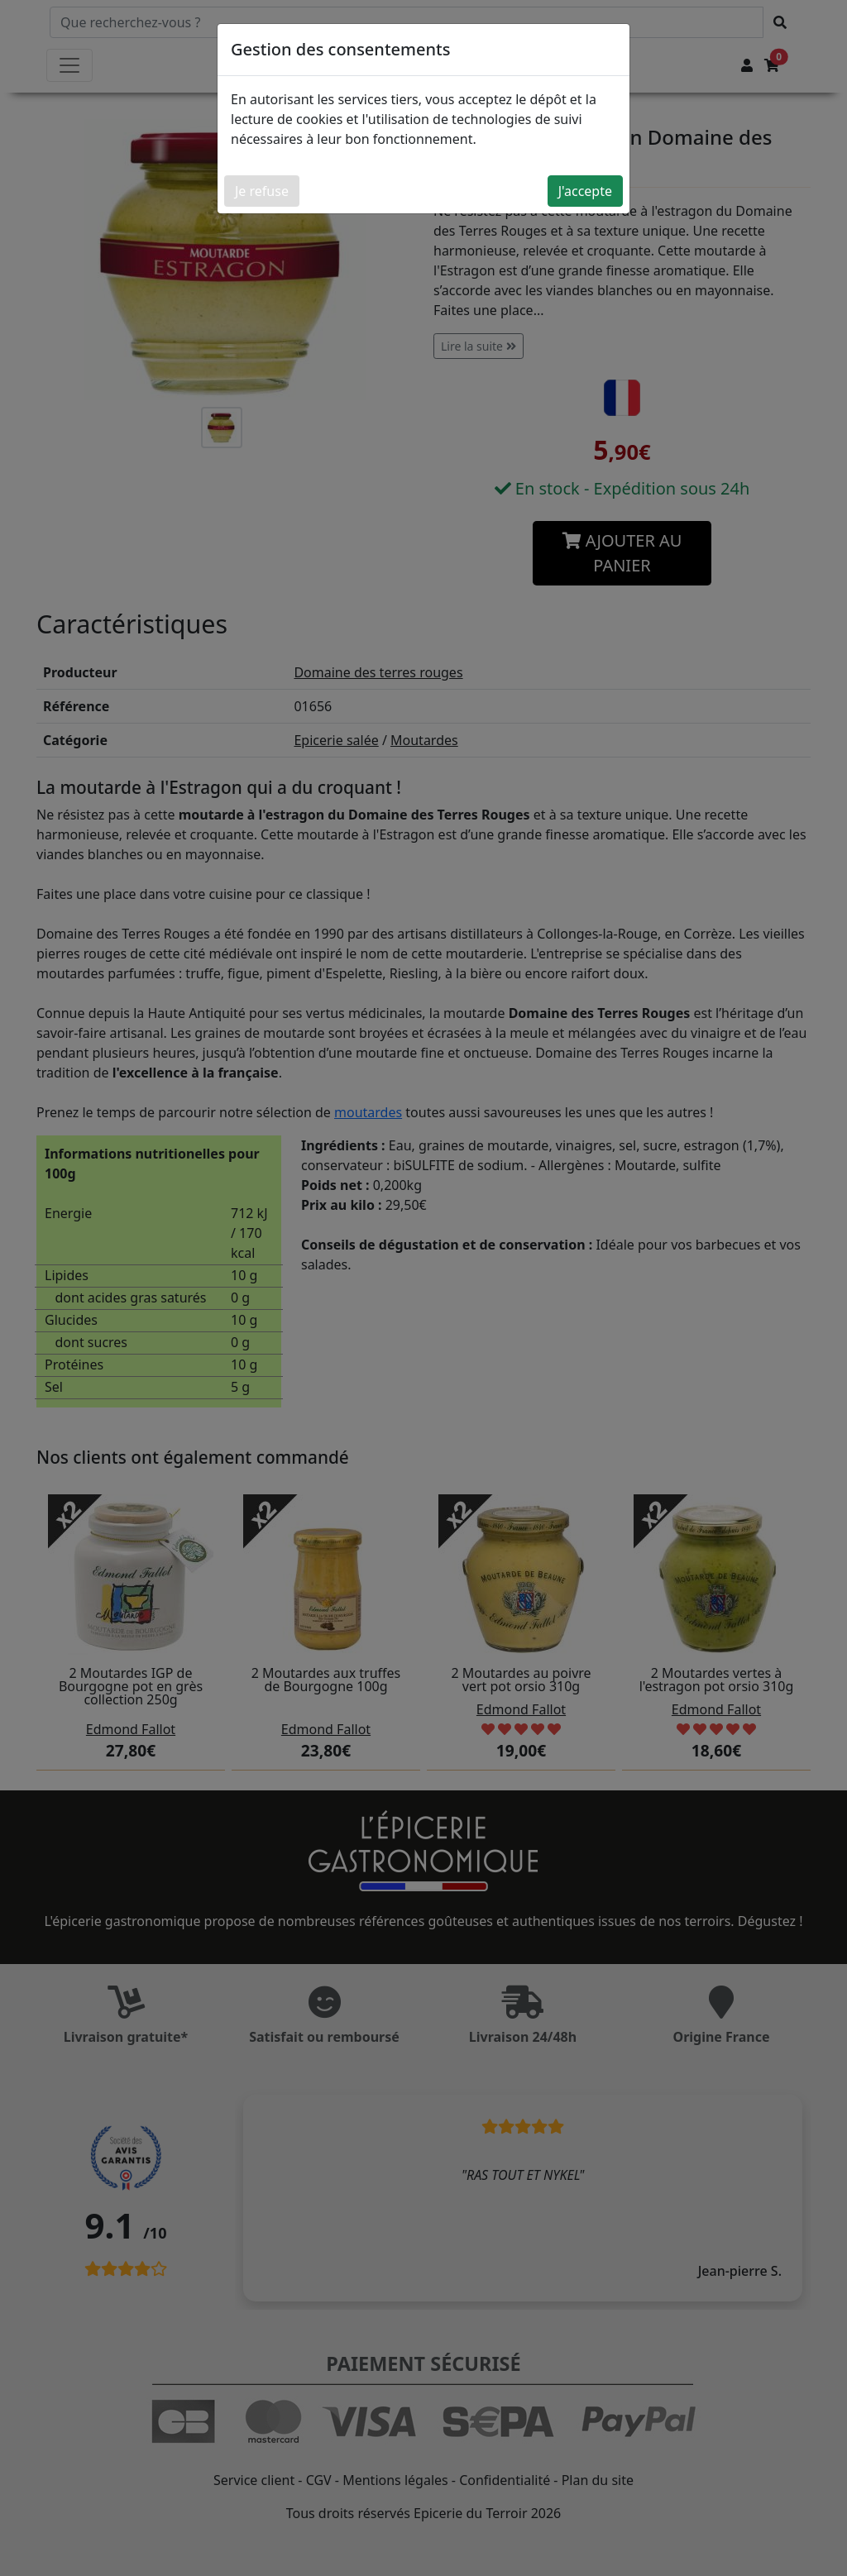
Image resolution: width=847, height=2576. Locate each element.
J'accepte (585, 191)
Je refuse (262, 191)
